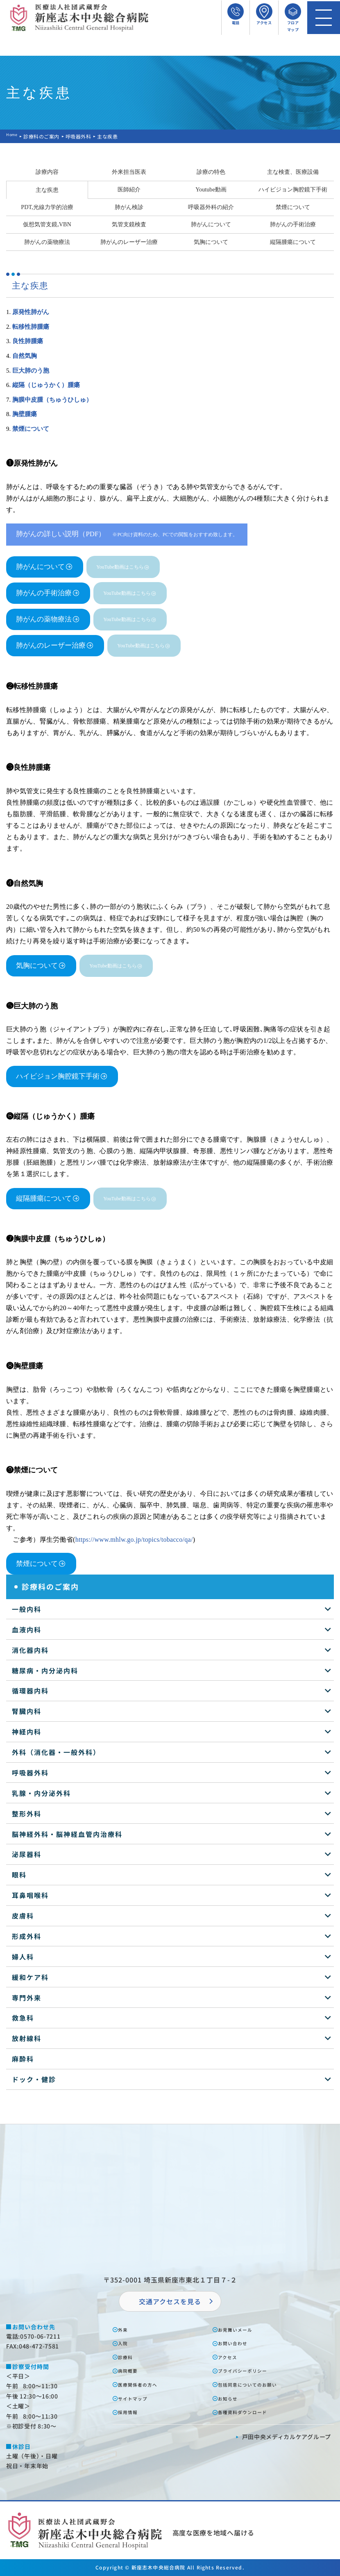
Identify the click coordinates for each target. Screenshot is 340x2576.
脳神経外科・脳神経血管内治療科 (67, 1834)
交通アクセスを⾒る (170, 2301)
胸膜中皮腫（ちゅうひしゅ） (52, 399)
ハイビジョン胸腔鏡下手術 (292, 189)
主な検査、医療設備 (293, 171)
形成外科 (26, 1936)
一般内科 (26, 1609)
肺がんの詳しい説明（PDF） (126, 534)
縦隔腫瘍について (293, 242)
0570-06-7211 (40, 2336)
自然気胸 (24, 356)
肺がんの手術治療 (293, 224)
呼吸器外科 (82, 136)
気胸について (211, 242)
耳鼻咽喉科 (30, 1895)
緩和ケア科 (30, 1977)
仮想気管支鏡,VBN (47, 224)
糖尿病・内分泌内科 (45, 1670)
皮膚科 (23, 1916)
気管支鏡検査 (129, 224)
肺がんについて (211, 224)
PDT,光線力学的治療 (47, 207)
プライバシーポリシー (250, 2370)
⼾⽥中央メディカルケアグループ (286, 2437)
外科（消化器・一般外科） (56, 1752)
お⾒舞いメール (241, 2329)
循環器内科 (30, 1690)
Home (13, 136)
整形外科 (26, 1813)
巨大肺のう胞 (30, 370)
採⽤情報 (132, 2412)
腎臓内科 (26, 1711)
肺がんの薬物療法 (47, 242)
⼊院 (126, 2343)
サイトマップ (138, 2398)
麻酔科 (23, 2059)
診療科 (129, 2357)
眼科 (19, 1875)
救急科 (23, 2018)
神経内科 (26, 1731)
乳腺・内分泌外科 (41, 1793)
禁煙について (293, 207)
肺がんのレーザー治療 (129, 242)
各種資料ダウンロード (250, 2412)
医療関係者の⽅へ (144, 2384)
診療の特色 (211, 171)
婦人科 (23, 1957)
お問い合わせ (238, 2343)
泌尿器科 (26, 1854)
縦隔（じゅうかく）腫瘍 (46, 385)
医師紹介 (129, 189)
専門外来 (26, 1998)
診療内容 (47, 171)
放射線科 (26, 2038)
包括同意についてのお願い (256, 2384)
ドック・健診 (34, 2079)
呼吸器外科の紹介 (211, 207)
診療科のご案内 (45, 136)
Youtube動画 (211, 189)
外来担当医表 (129, 171)
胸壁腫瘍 (24, 414)
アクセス (232, 2357)
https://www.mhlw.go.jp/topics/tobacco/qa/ (134, 1539)
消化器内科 (30, 1650)
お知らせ (232, 2398)
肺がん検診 (129, 207)
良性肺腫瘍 (27, 341)
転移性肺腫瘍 (30, 326)
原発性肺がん (30, 312)
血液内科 (26, 1629)
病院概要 (132, 2370)
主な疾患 (47, 190)
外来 (126, 2329)
